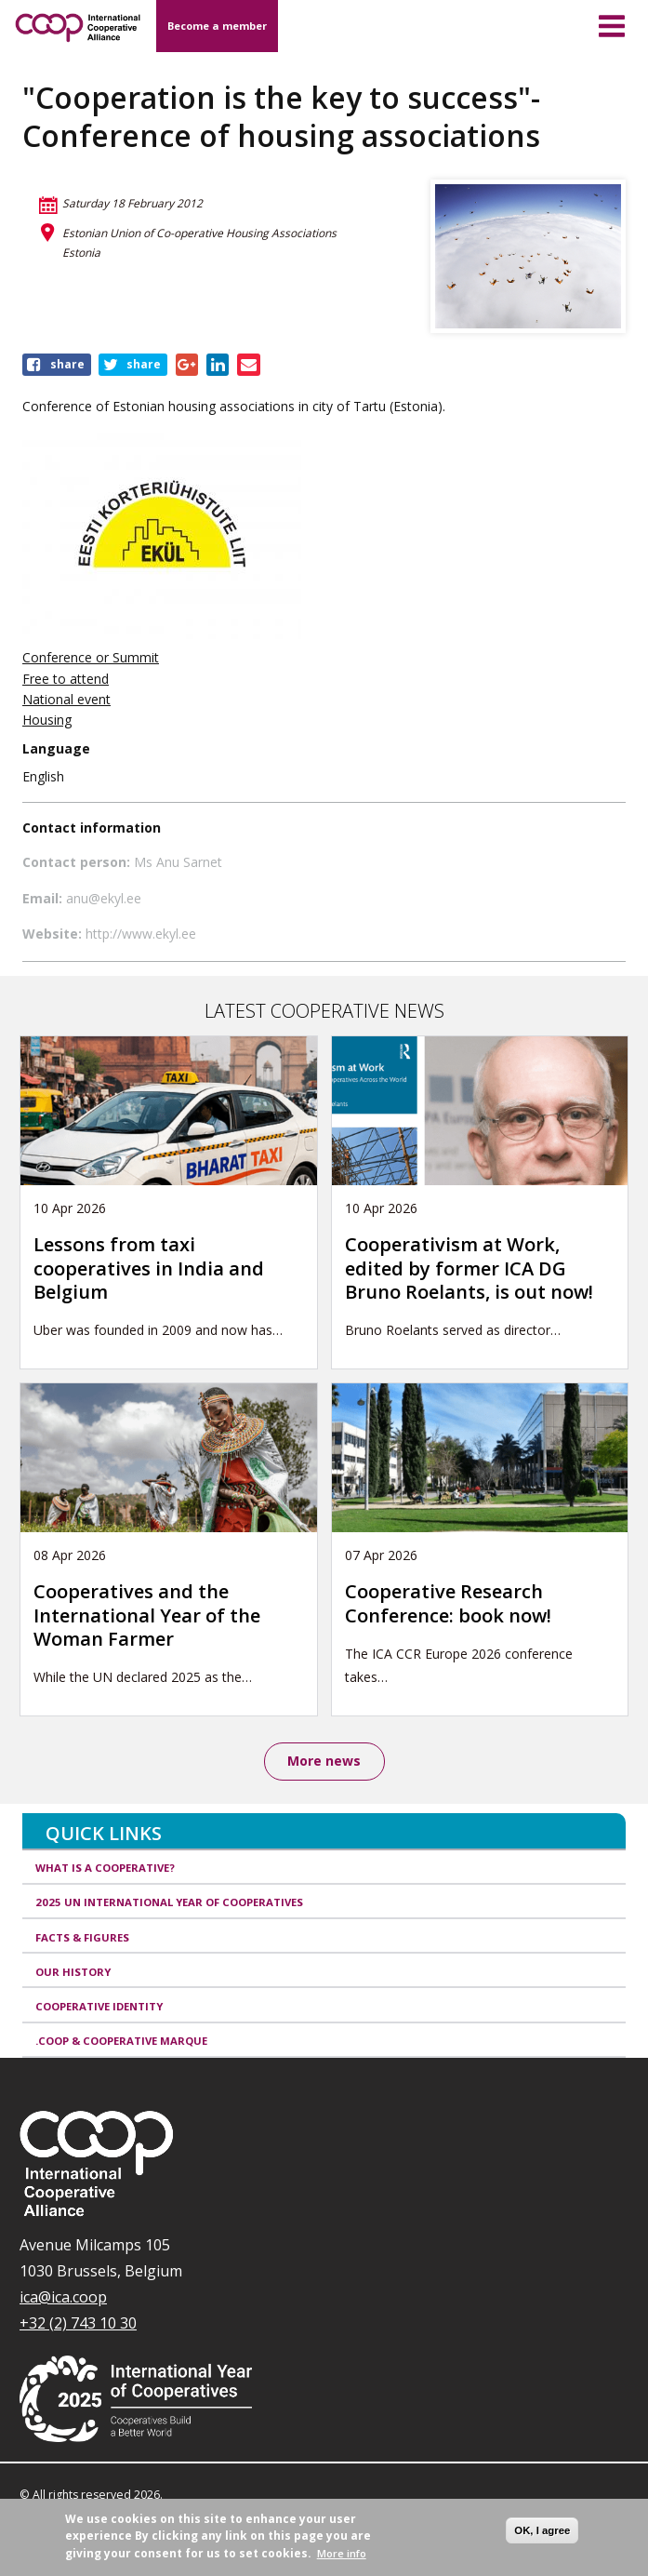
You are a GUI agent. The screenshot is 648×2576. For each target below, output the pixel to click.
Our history (73, 1972)
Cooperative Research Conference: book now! (448, 1603)
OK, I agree (542, 2530)
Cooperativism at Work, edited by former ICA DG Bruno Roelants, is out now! (471, 1268)
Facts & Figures (82, 1937)
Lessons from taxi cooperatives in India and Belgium (148, 1268)
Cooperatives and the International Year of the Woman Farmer (146, 1615)
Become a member (217, 26)
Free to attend (65, 678)
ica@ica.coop (63, 2297)
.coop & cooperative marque (121, 2041)
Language (56, 748)
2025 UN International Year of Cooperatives (169, 1902)
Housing (47, 719)
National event (66, 699)
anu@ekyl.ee (103, 898)
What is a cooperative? (105, 1868)
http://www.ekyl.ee (141, 933)
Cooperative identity (99, 2006)
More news (324, 1760)
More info (341, 2553)
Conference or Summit (90, 657)
